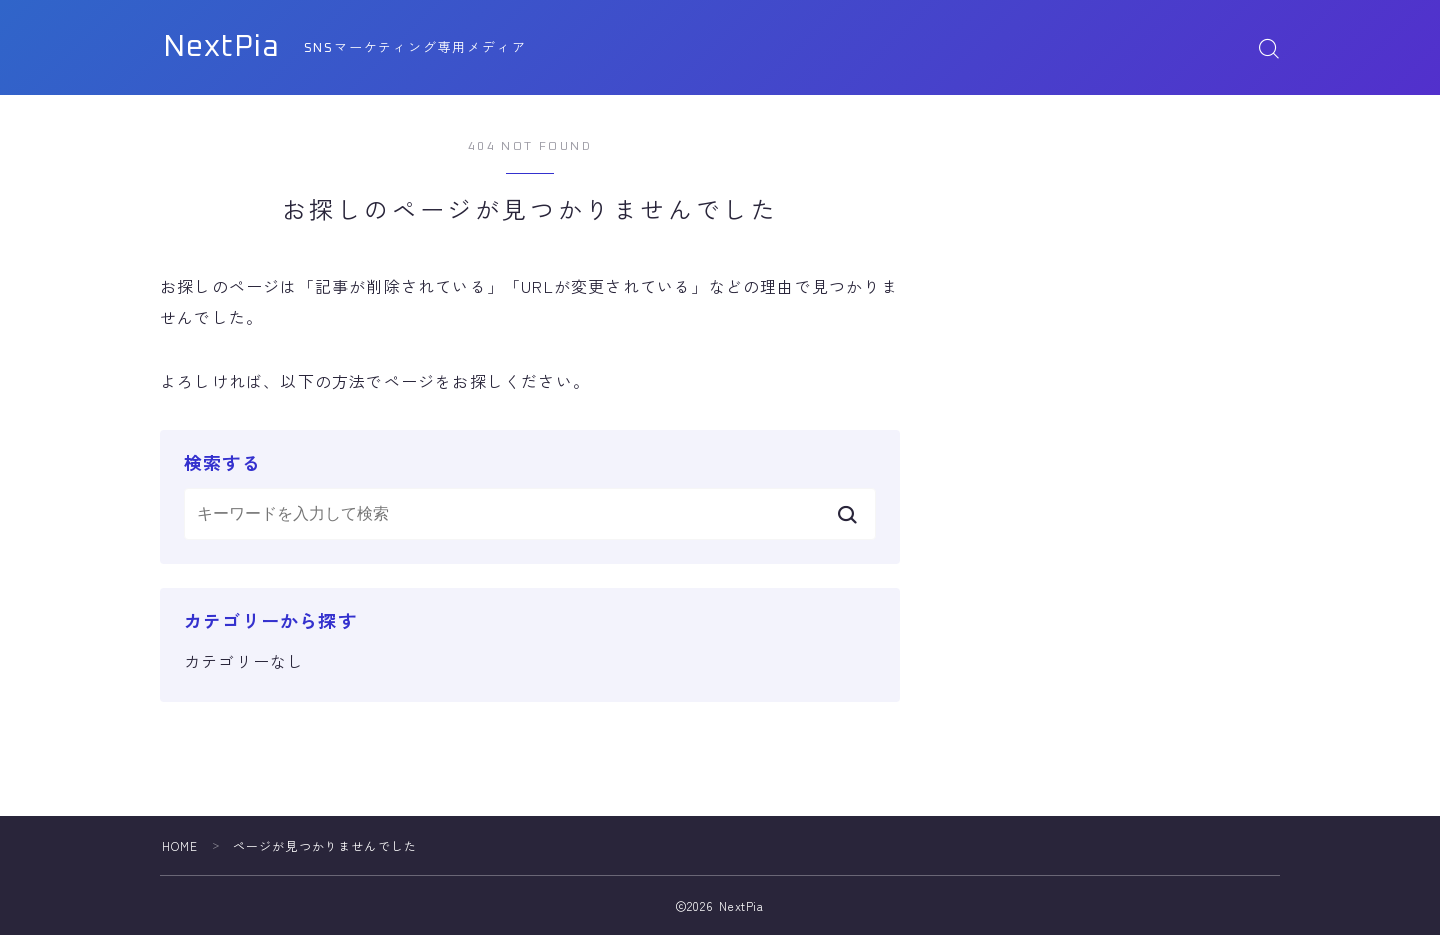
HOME (180, 845)
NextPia (226, 47)
